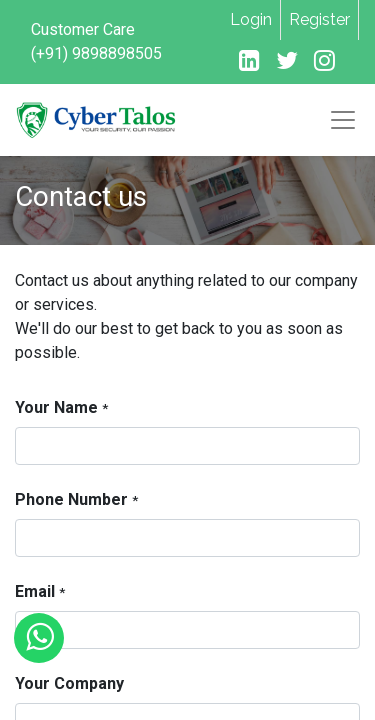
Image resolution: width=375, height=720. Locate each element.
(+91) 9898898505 (96, 53)
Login (251, 19)
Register (319, 19)
